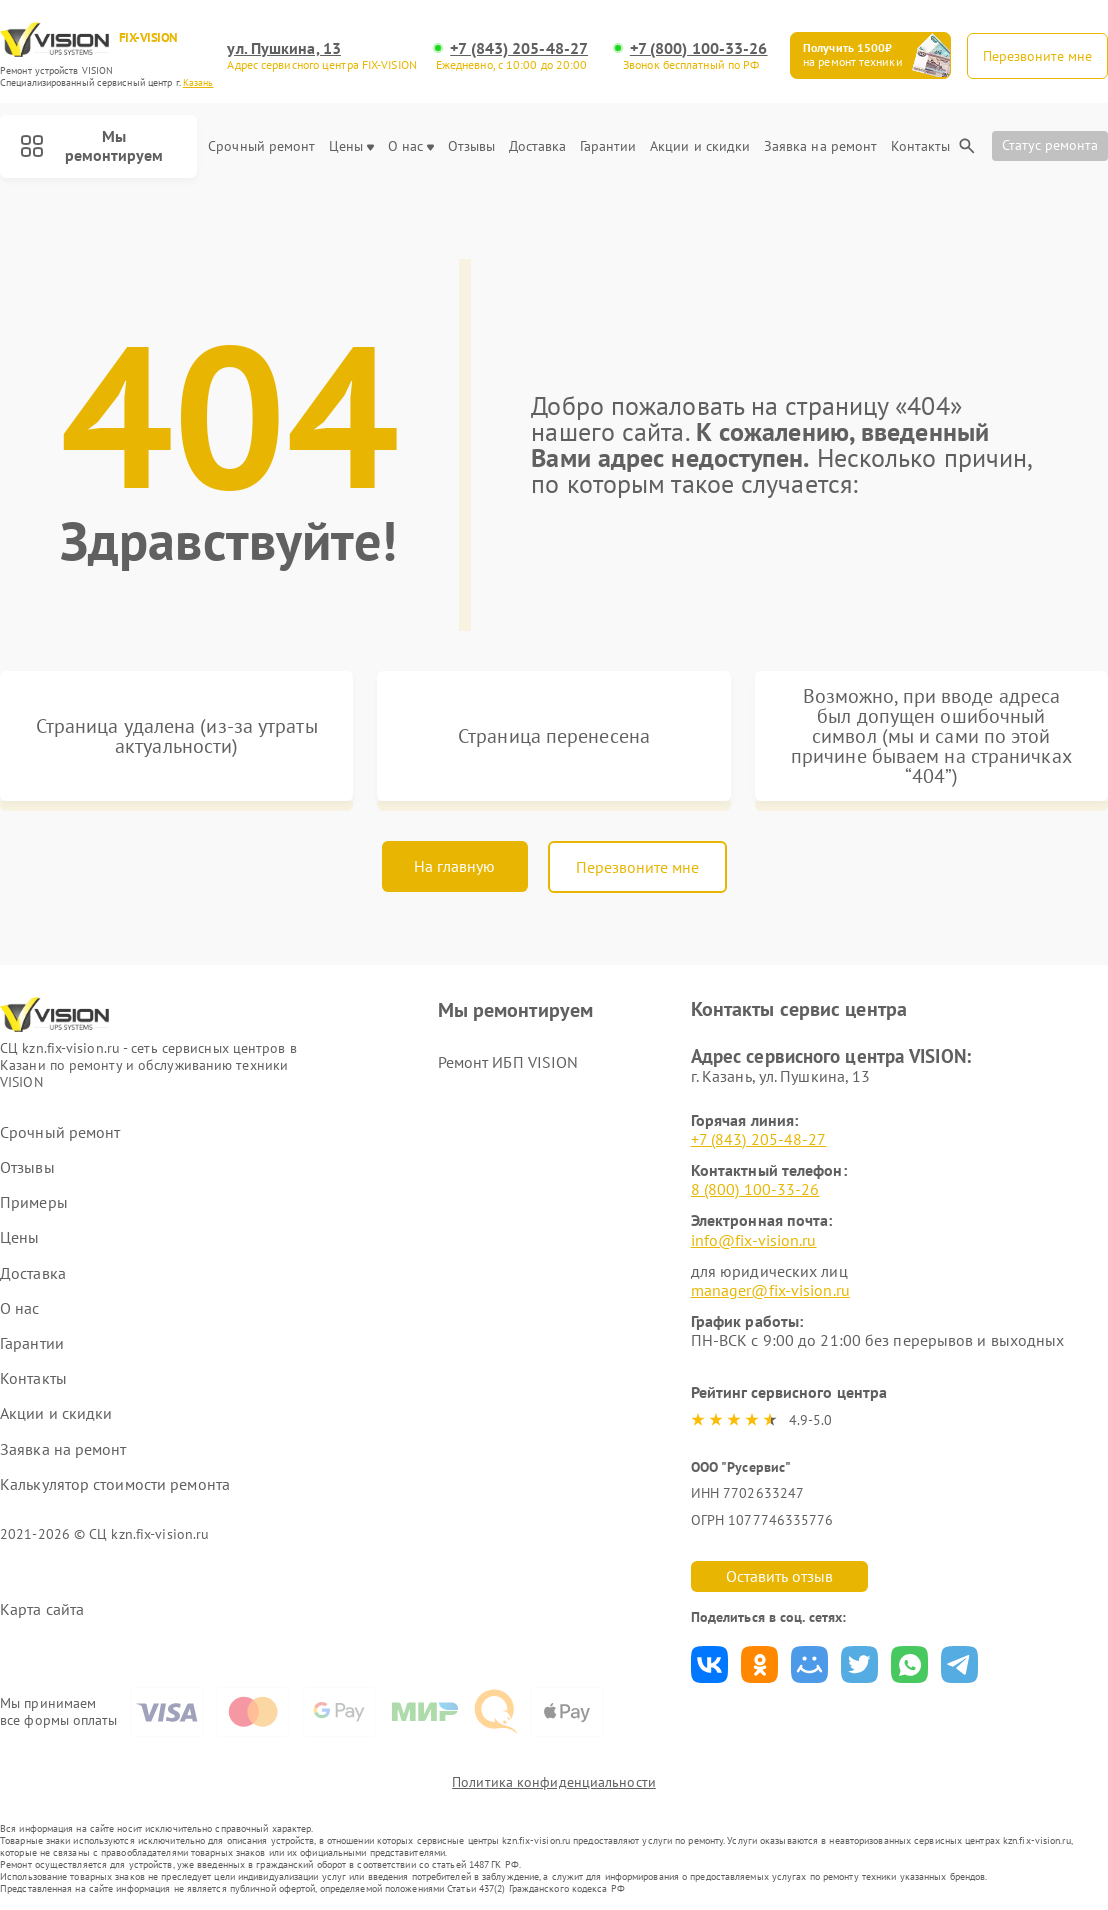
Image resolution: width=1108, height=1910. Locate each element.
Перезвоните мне (637, 867)
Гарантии (608, 146)
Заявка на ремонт (821, 146)
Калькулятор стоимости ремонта (115, 1484)
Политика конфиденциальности (554, 1782)
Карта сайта (42, 1609)
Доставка (538, 146)
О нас (411, 146)
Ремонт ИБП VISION (508, 1062)
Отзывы (472, 146)
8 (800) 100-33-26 (755, 1189)
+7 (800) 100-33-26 (699, 48)
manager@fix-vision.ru (770, 1290)
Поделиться (709, 1664)
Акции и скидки (700, 146)
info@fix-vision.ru (754, 1240)
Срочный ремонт (261, 146)
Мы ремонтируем (91, 145)
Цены (351, 146)
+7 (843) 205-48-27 (519, 48)
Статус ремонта (1050, 145)
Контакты (921, 146)
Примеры (34, 1202)
